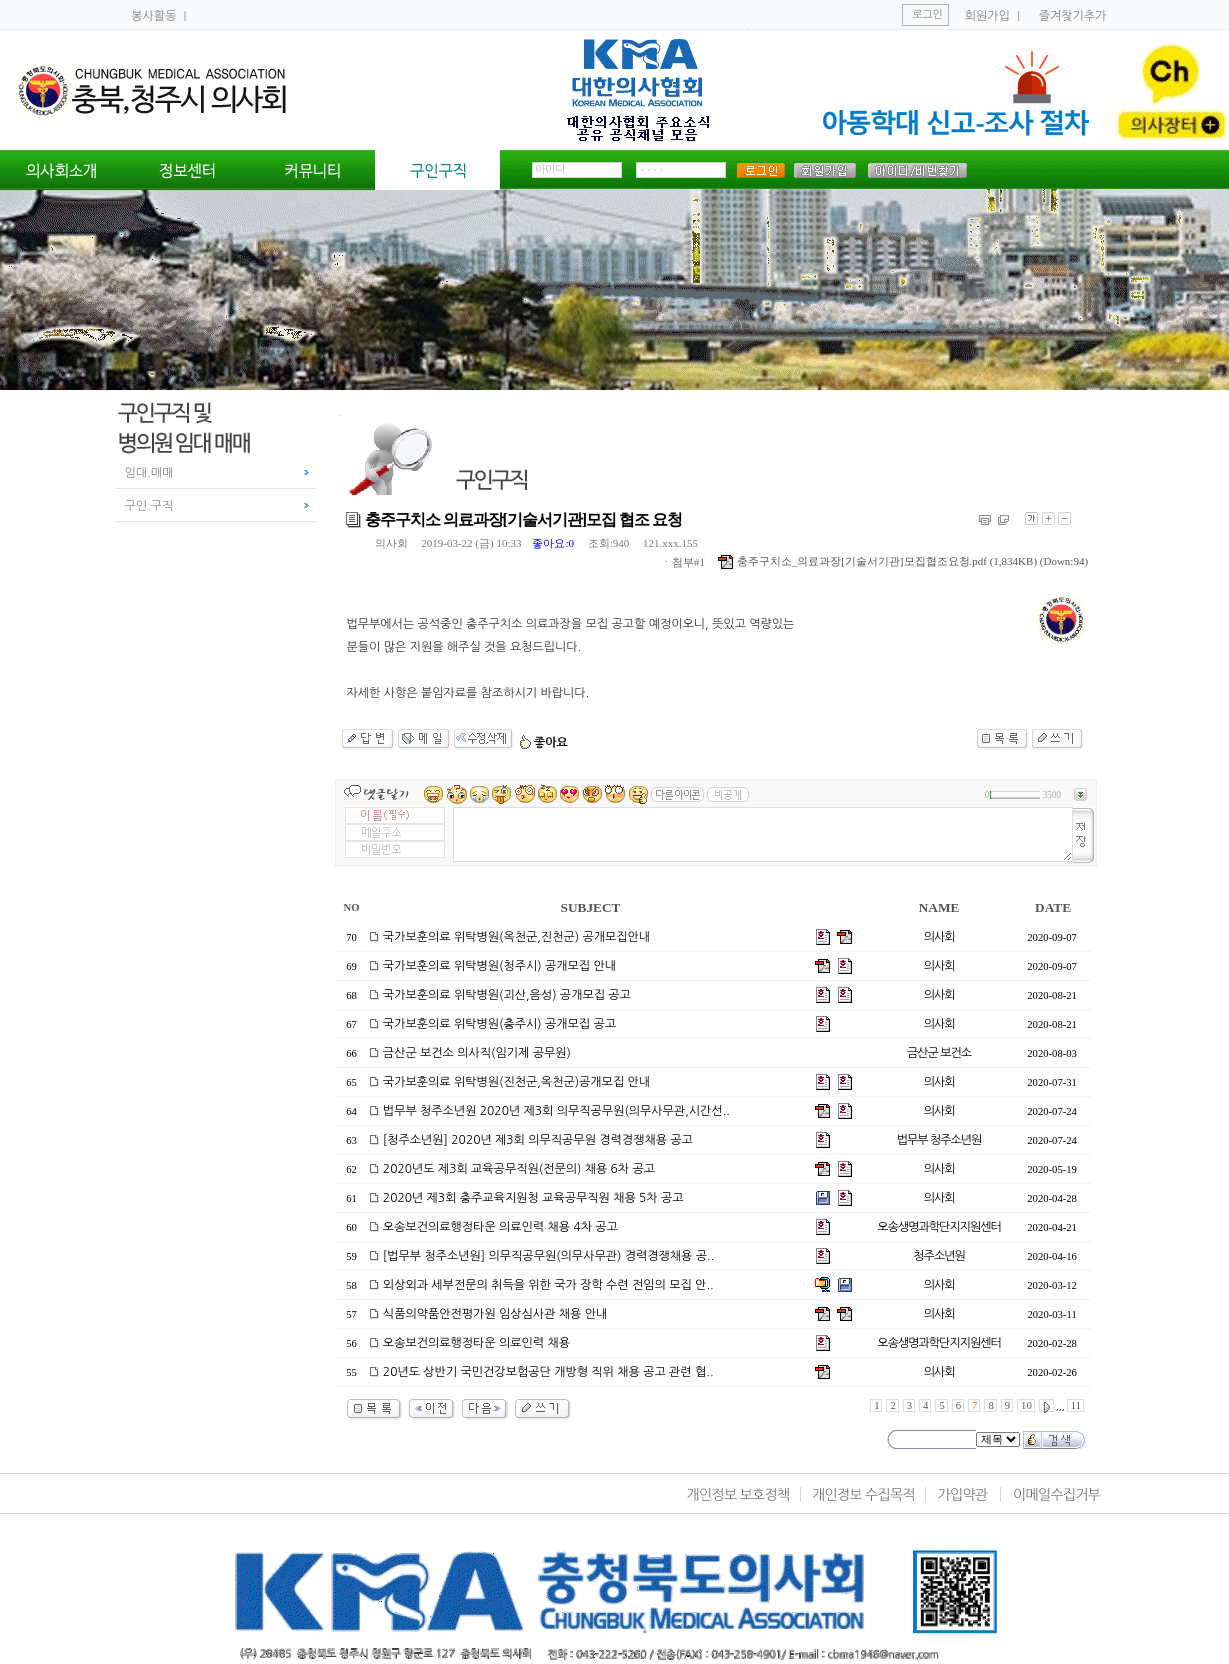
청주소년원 (938, 1256)
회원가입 (987, 16)
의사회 (391, 543)
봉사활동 (155, 16)
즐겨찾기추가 (1073, 16)
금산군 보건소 (939, 1053)
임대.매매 (149, 473)
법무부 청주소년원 (939, 1140)
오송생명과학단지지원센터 (938, 1227)
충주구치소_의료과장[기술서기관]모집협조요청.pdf (852, 561)
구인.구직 (149, 506)
